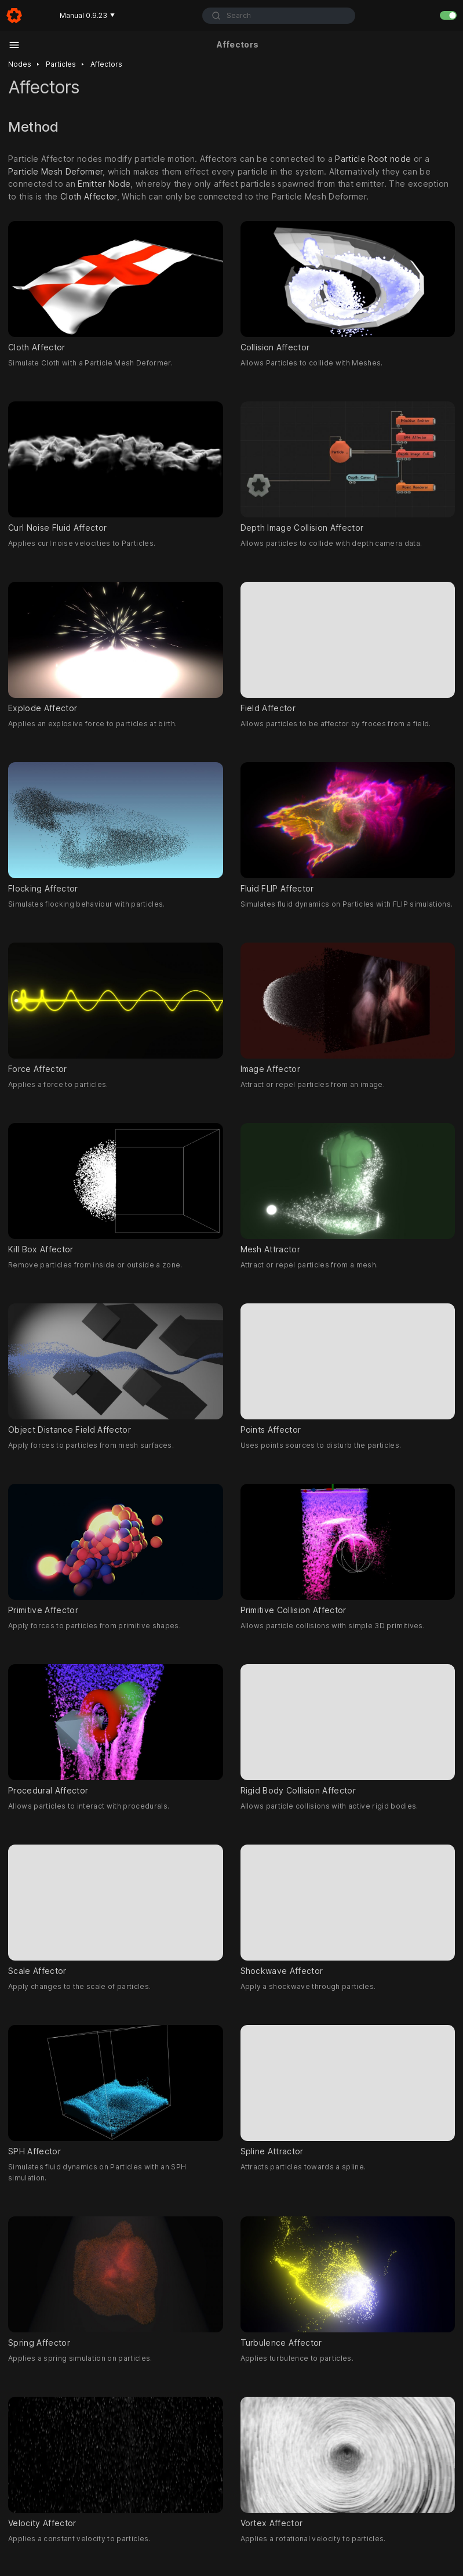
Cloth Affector (88, 197)
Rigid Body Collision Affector (347, 1729)
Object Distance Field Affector (115, 1368)
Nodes (19, 64)
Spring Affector (115, 2281)
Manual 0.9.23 (87, 15)
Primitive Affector (115, 1549)
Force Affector (115, 1008)
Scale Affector (115, 1910)
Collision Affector (347, 286)
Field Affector (347, 647)
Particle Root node (373, 159)
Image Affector (347, 1008)
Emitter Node (104, 184)
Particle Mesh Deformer (55, 171)
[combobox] (278, 16)
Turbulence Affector (347, 2281)
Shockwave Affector (347, 1910)
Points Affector (347, 1368)
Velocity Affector (115, 2462)
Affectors (106, 64)
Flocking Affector (115, 827)
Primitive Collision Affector (347, 1549)
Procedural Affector (115, 1729)
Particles (61, 64)
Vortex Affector (347, 2462)
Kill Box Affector (115, 1188)
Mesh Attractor (347, 1188)
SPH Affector (115, 2090)
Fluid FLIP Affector (347, 827)
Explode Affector (115, 647)
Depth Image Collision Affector (347, 466)
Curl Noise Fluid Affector (115, 466)
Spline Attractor (347, 2090)
